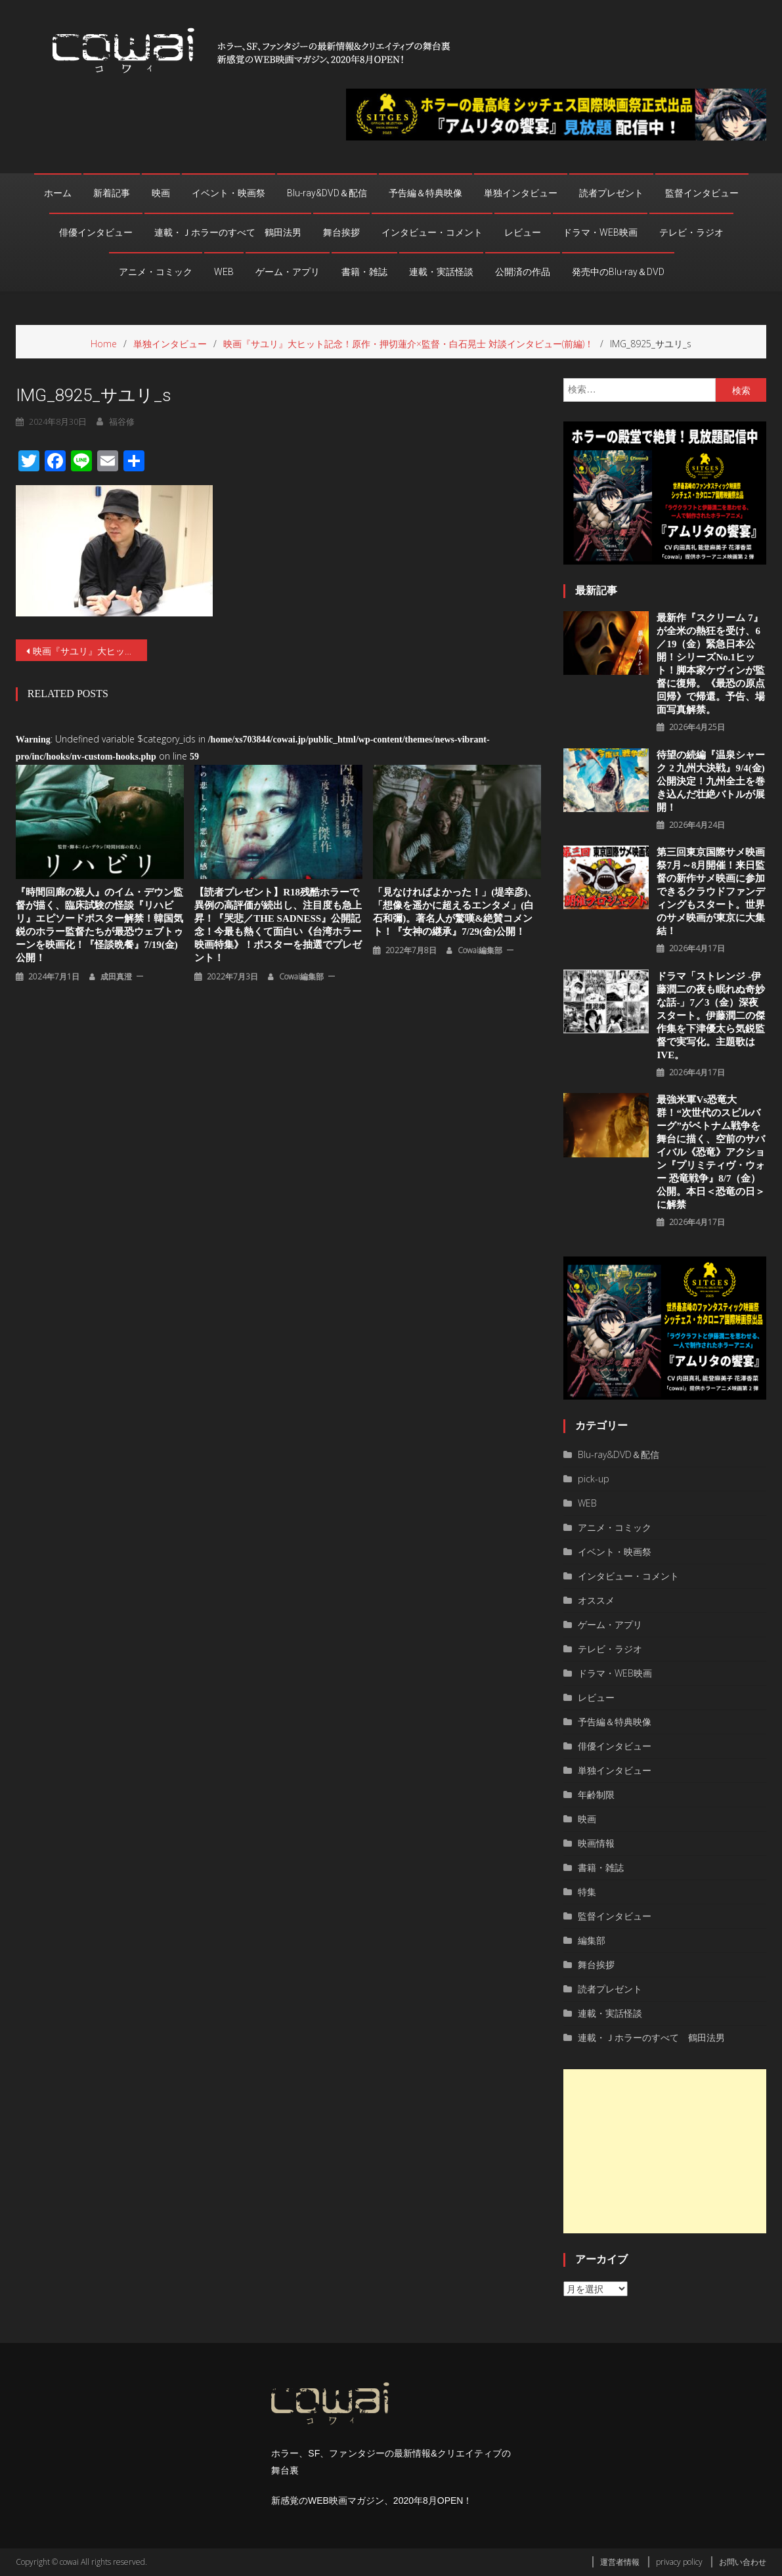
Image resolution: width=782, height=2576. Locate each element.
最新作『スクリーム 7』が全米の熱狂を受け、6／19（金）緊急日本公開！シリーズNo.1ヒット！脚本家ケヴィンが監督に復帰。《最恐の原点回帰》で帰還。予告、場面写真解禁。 (711, 663)
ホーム (58, 193)
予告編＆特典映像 (425, 193)
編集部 (591, 1940)
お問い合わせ (742, 2561)
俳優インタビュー (96, 232)
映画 (161, 193)
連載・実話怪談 (441, 272)
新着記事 (111, 193)
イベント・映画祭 (228, 193)
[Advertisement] (664, 2151)
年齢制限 (596, 1794)
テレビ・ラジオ (691, 232)
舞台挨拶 (341, 232)
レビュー (522, 232)
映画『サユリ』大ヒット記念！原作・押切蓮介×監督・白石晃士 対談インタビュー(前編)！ (90, 651)
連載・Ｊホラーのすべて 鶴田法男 (227, 232)
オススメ (596, 1600)
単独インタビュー (520, 193)
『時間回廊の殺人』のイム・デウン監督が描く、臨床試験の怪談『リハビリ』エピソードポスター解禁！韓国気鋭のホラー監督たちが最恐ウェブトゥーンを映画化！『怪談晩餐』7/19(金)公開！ (99, 925)
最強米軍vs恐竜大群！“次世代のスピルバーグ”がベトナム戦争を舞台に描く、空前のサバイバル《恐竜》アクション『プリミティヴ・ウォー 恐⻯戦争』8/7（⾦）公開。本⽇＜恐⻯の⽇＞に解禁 (711, 1152)
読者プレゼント (611, 193)
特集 (587, 1891)
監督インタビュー (702, 193)
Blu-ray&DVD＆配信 (327, 193)
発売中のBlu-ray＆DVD (618, 272)
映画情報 (596, 1843)
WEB (224, 272)
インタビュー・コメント (432, 232)
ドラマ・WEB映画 (600, 232)
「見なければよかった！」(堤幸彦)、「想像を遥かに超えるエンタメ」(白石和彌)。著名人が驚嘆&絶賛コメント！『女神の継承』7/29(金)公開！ (455, 912)
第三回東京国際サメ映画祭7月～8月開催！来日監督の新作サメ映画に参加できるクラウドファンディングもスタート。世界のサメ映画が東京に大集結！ (711, 891)
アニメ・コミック (155, 272)
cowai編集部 (301, 976)
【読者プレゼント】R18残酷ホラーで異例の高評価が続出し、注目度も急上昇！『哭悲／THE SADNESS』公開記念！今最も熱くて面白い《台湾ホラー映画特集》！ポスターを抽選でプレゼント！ (278, 925)
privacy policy (679, 2561)
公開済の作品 (522, 272)
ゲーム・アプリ (287, 272)
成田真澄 (116, 976)
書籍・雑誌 (364, 272)
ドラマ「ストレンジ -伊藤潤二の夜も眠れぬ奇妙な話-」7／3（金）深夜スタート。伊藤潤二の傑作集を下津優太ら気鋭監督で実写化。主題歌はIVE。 (711, 1015)
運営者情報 (620, 2561)
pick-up (593, 1478)
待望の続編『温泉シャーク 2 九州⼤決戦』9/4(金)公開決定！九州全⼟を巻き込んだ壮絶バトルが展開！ (711, 781)
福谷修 (122, 421)
